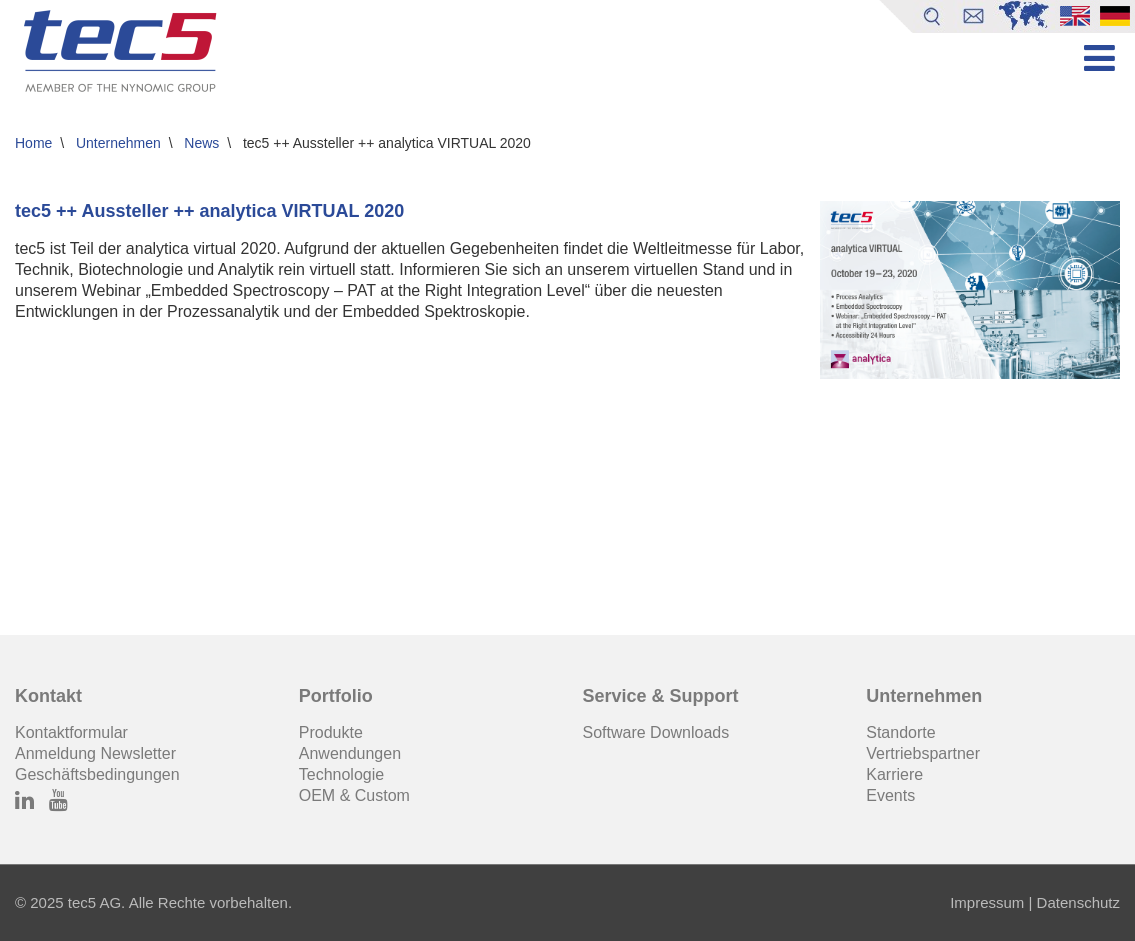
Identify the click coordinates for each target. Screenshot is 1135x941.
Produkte (331, 732)
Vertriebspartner (923, 753)
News (201, 143)
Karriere (894, 774)
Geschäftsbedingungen (97, 774)
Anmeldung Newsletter (95, 753)
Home (33, 143)
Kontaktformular (71, 732)
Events (890, 795)
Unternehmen (118, 143)
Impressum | (991, 902)
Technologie (341, 774)
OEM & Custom (354, 795)
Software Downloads (656, 732)
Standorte (900, 732)
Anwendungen (350, 753)
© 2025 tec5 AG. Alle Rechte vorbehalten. (153, 902)
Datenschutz (1076, 902)
